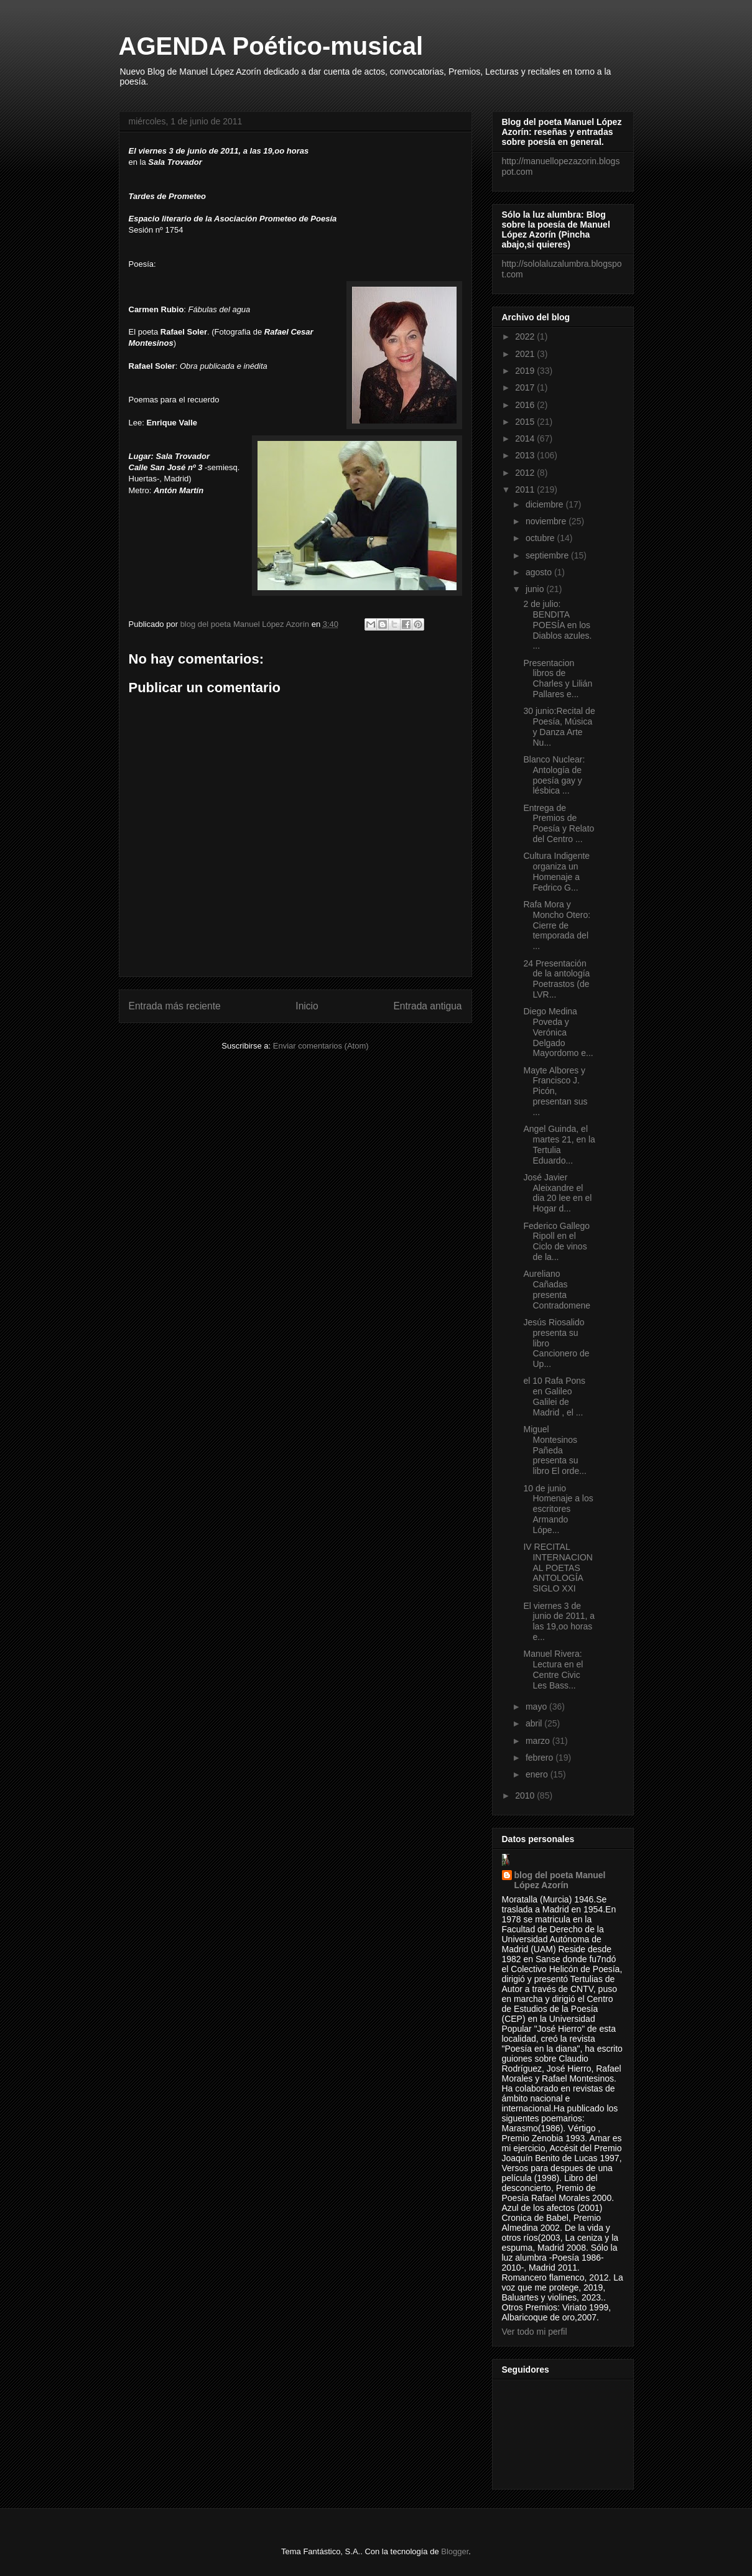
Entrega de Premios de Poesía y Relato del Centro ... (558, 823)
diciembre (546, 504)
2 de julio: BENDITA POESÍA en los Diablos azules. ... (557, 625)
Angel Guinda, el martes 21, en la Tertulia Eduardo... (559, 1144)
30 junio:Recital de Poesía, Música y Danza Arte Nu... (559, 726)
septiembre (548, 555)
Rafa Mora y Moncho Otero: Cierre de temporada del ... (556, 925)
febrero (540, 1758)
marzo (539, 1741)
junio (536, 589)
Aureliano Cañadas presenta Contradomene (556, 1289)
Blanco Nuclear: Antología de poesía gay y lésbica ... (554, 774)
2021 (526, 354)
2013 (526, 455)
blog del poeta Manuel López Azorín (560, 1880)
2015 (526, 422)
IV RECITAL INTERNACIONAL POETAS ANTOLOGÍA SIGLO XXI (557, 1567)
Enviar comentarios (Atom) (321, 1045)
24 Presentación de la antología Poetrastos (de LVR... (556, 978)
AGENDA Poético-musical (271, 46)
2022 (526, 336)
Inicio (306, 1006)
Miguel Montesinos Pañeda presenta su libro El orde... (554, 1450)
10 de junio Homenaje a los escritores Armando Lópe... (558, 1509)
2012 (526, 473)
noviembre (547, 521)
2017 (526, 387)
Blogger (454, 2551)
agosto (540, 572)
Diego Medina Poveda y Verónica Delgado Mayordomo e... (558, 1032)
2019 (526, 371)
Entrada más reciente (175, 1006)
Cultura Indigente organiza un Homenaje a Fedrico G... (556, 871)
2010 (526, 1795)
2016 (526, 405)
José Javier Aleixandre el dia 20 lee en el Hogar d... (557, 1192)
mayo (537, 1707)
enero (538, 1774)
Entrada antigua (427, 1006)
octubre (541, 538)
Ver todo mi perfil (534, 2332)
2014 (526, 438)
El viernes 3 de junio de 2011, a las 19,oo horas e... (559, 1621)
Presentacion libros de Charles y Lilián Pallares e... (557, 678)
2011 (526, 489)
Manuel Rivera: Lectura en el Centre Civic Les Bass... (553, 1669)
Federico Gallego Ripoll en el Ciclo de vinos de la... (556, 1241)
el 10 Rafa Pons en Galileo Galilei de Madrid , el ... (554, 1396)
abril (535, 1723)
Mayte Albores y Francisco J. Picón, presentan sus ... (555, 1091)
